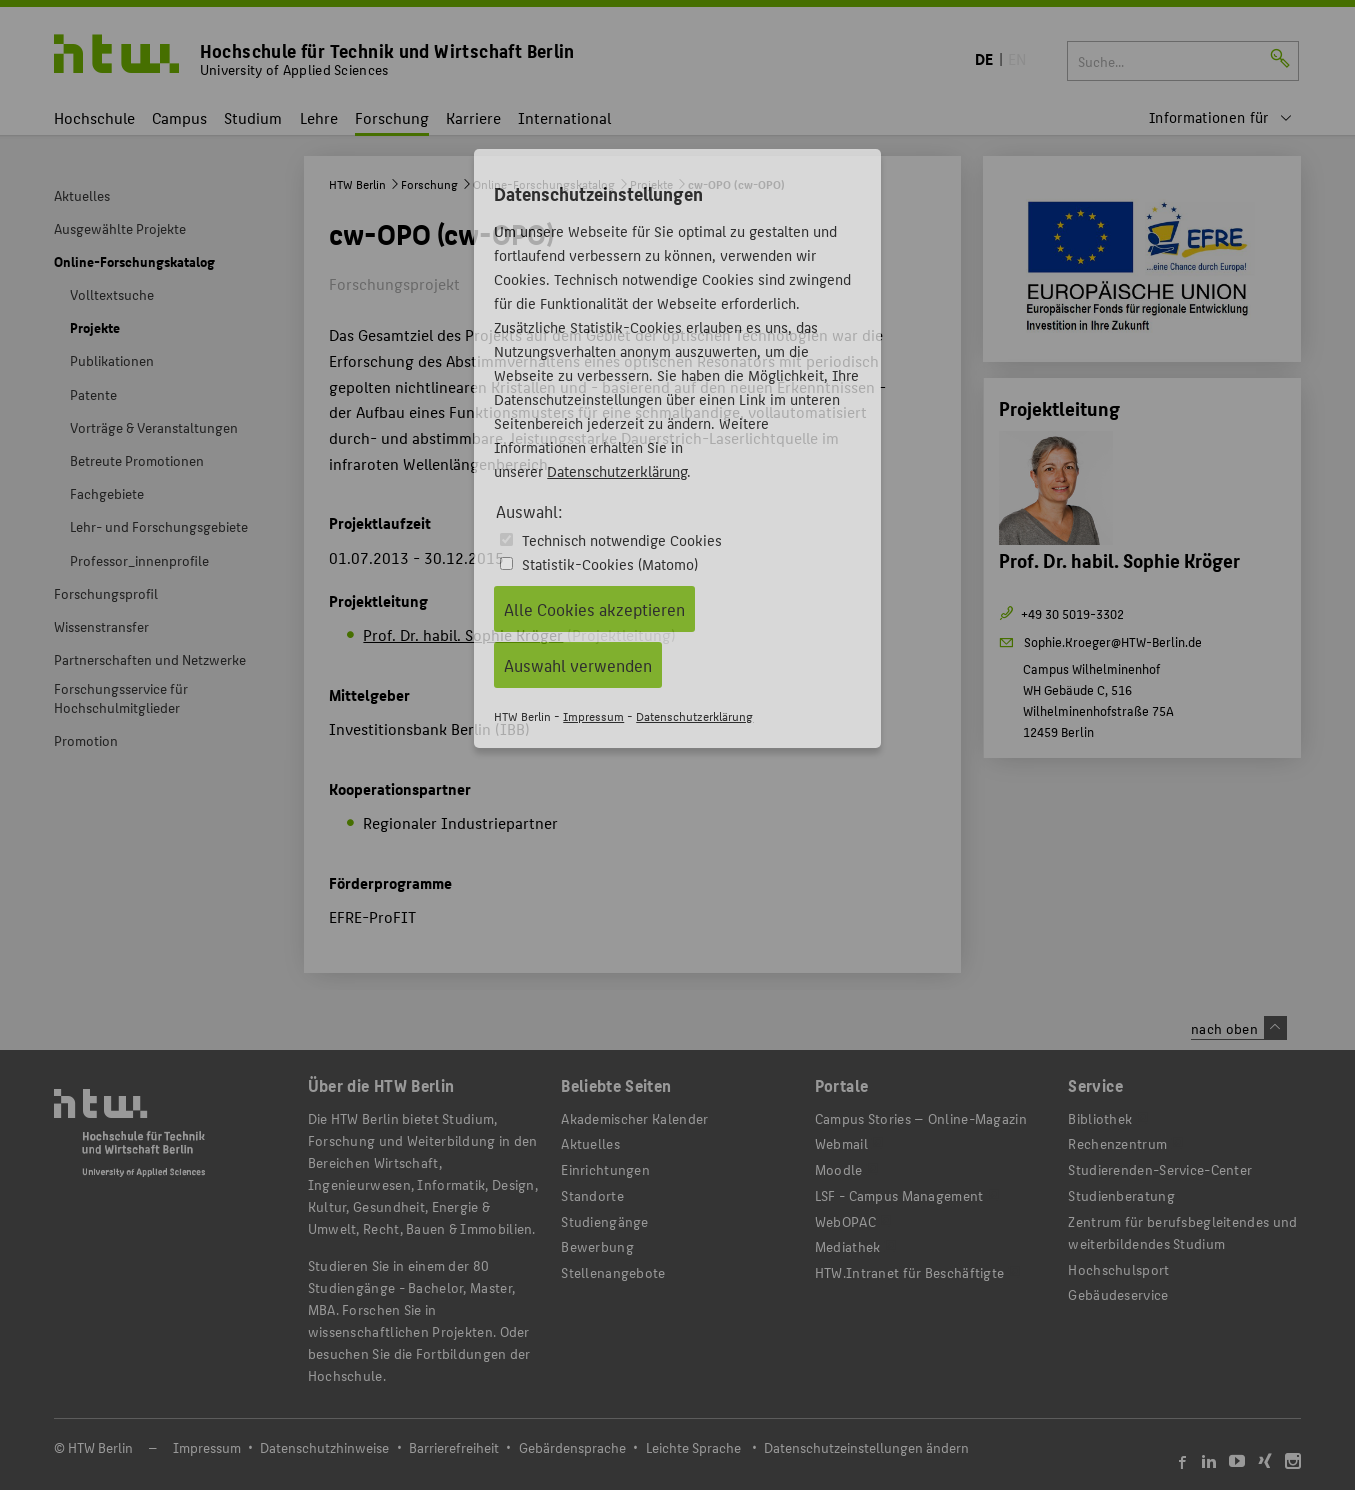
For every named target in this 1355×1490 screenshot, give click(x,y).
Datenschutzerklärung (617, 470)
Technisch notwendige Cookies (622, 539)
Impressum (593, 715)
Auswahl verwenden (578, 665)
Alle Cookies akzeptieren (594, 609)
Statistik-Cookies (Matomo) (610, 563)
